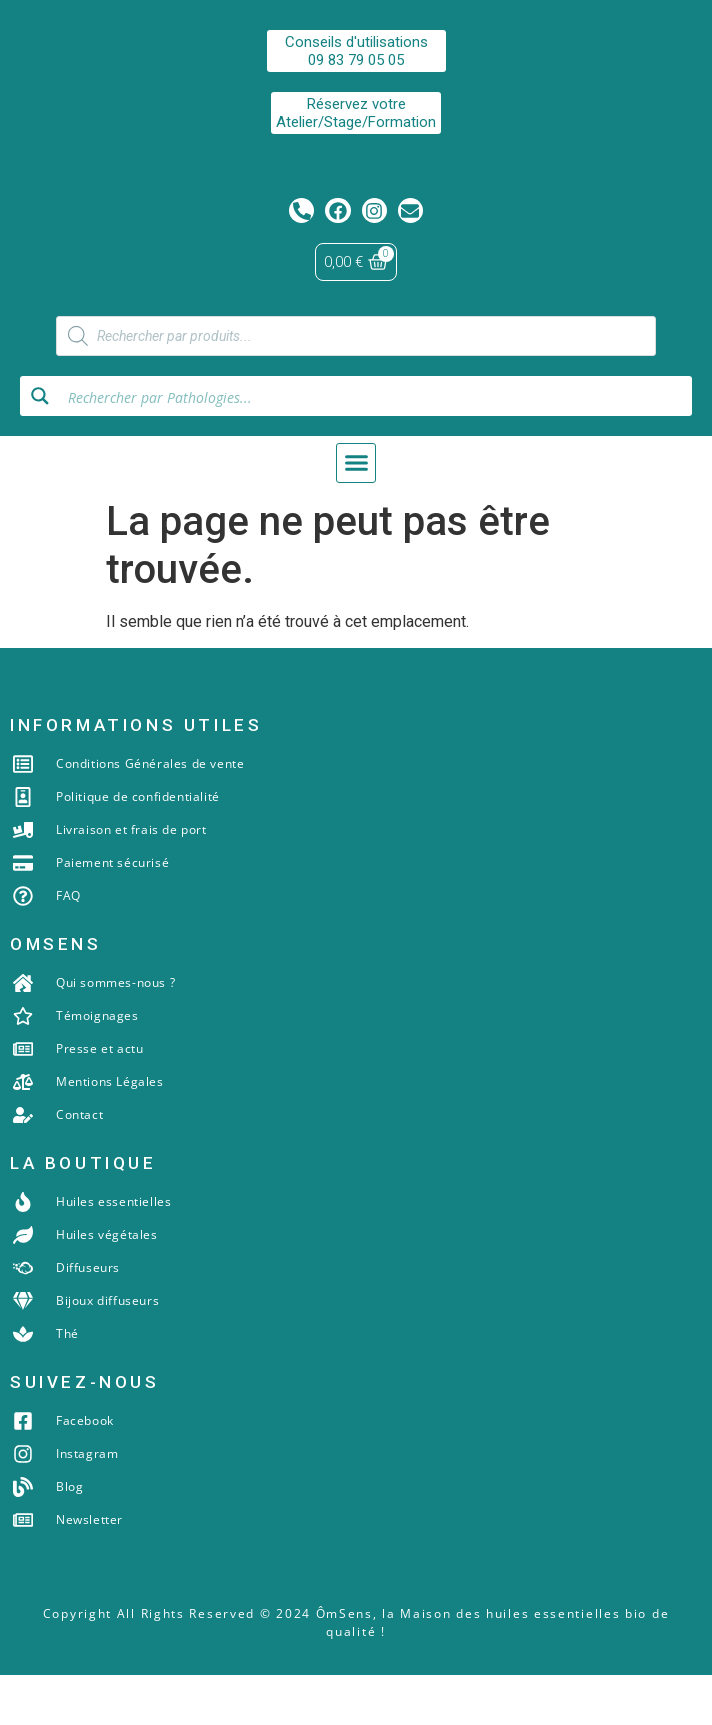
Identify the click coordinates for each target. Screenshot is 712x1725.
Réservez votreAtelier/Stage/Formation (356, 113)
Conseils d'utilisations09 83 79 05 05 (356, 51)
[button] (356, 513)
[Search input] (374, 446)
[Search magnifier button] (40, 446)
